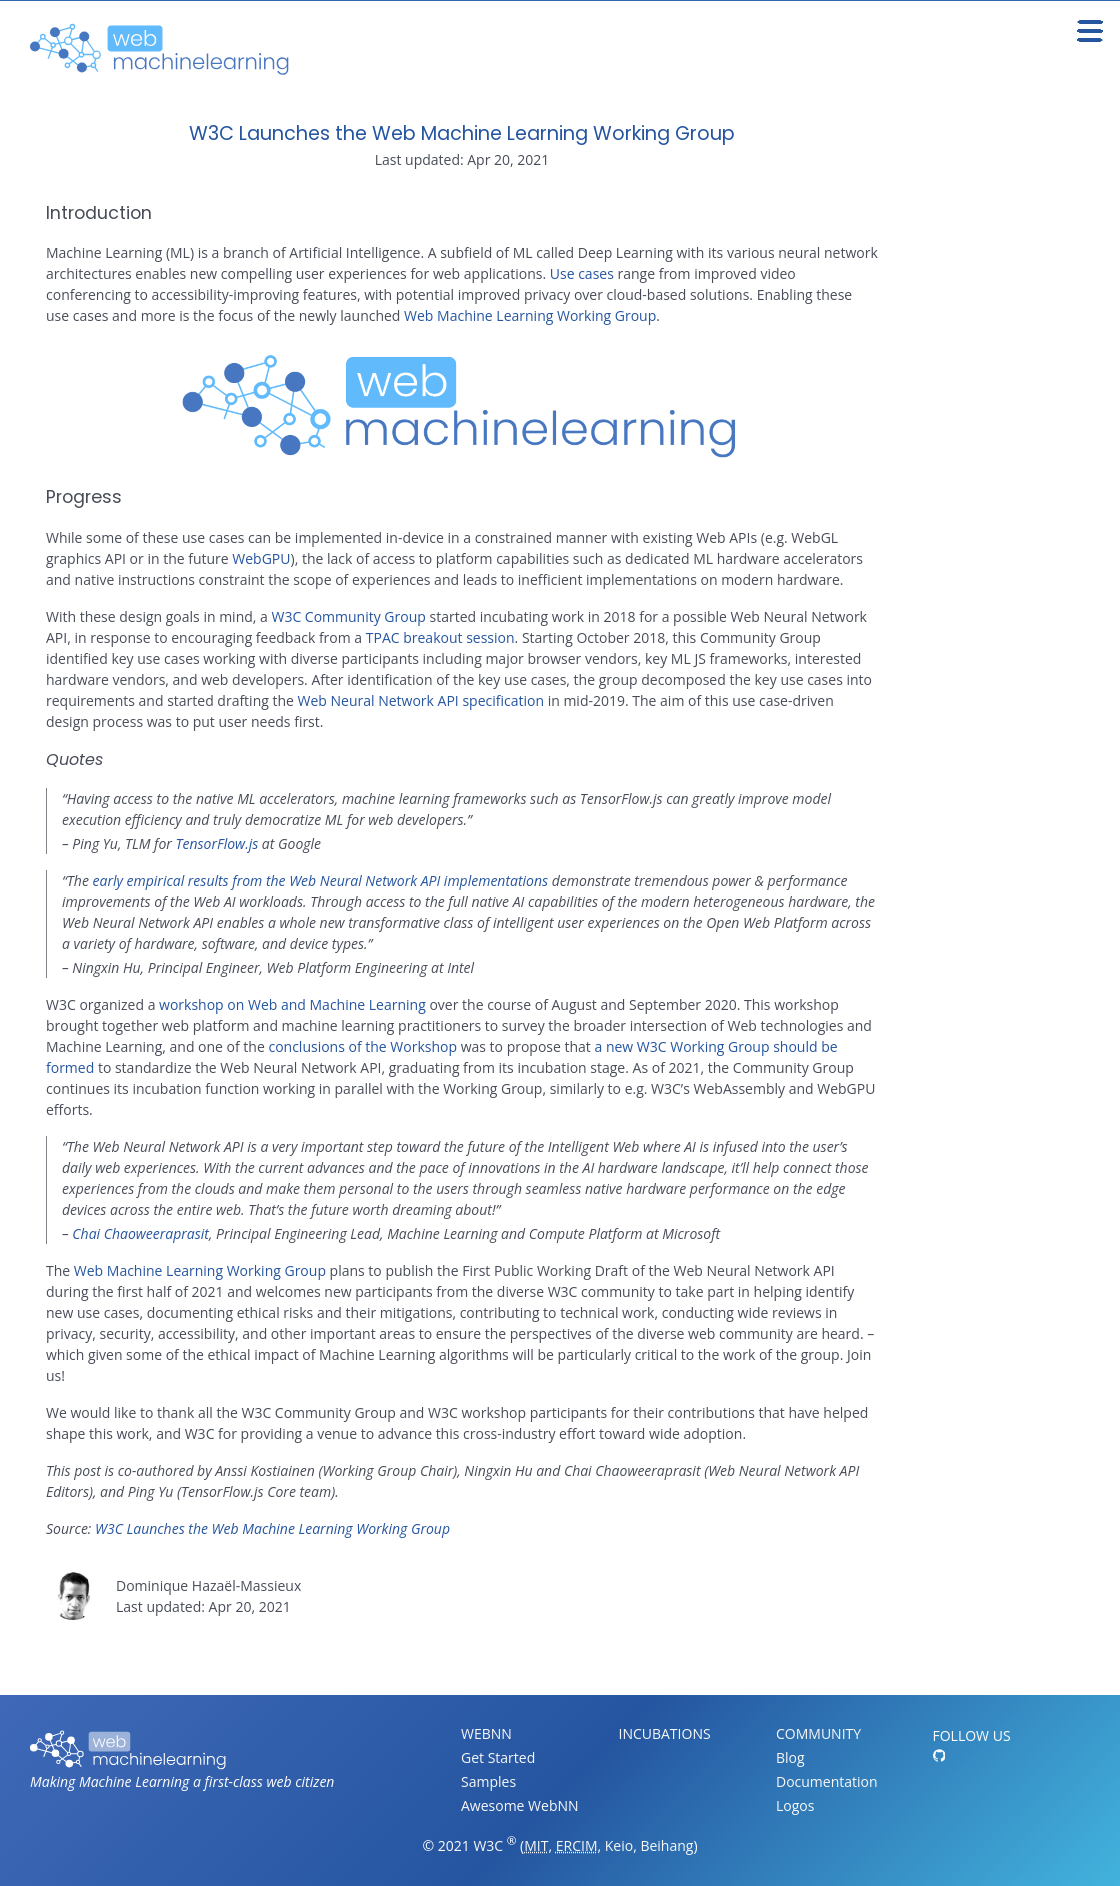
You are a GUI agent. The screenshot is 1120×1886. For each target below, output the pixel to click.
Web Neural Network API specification (421, 700)
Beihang (666, 1845)
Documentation (827, 1781)
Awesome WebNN (520, 1805)
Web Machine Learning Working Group (530, 315)
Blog (790, 1757)
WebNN (486, 1733)
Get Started (498, 1757)
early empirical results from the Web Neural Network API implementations (321, 880)
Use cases (582, 273)
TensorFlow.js (217, 843)
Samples (488, 1781)
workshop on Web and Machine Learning (292, 1004)
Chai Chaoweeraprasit (140, 1233)
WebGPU (261, 558)
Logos (795, 1805)
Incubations (665, 1733)
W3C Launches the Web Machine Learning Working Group (462, 133)
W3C (488, 1845)
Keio (619, 1845)
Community (818, 1733)
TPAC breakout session (440, 637)
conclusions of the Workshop (362, 1046)
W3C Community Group (348, 616)
